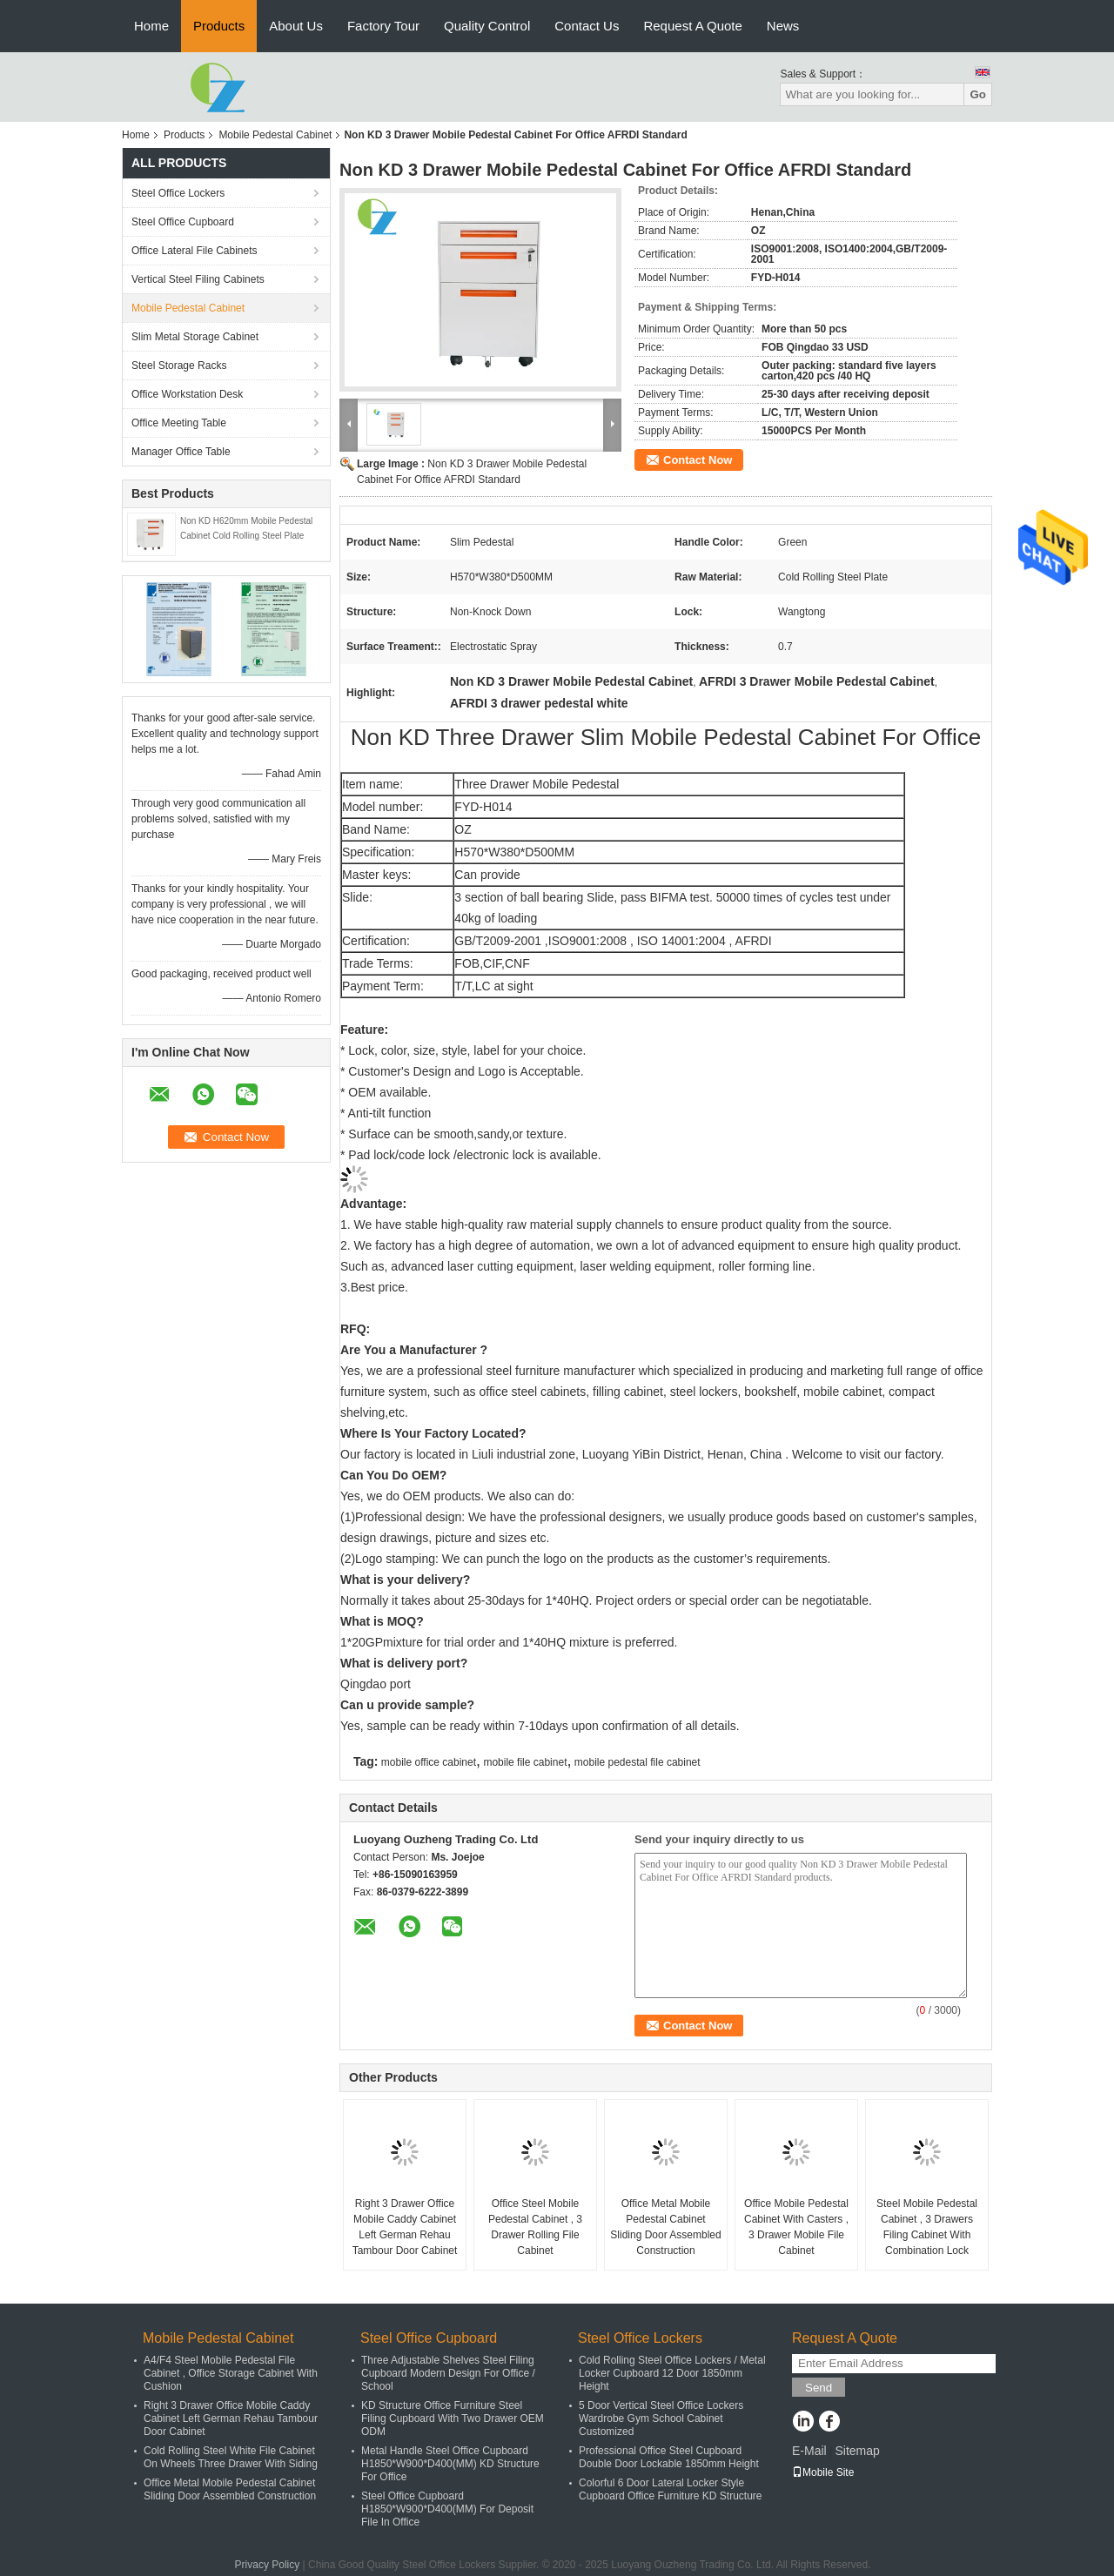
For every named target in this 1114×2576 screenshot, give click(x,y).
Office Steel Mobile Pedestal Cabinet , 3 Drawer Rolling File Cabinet (535, 2227)
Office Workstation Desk (187, 394)
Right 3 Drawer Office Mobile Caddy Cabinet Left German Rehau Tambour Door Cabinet (405, 2227)
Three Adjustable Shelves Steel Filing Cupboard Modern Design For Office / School (448, 2373)
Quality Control (487, 25)
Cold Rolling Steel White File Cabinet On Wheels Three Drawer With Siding (231, 2457)
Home (151, 25)
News (783, 25)
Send (818, 2387)
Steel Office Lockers (178, 193)
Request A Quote (692, 25)
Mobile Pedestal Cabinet (275, 135)
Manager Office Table (181, 452)
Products (219, 25)
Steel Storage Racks (178, 365)
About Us (296, 25)
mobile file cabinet (525, 1762)
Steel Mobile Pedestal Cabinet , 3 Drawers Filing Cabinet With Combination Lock (926, 2227)
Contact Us (586, 25)
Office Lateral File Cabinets (194, 251)
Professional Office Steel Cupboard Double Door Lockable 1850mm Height (669, 2457)
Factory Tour (383, 25)
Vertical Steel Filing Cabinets (198, 279)
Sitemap (857, 2451)
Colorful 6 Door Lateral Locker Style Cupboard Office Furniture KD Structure (670, 2489)
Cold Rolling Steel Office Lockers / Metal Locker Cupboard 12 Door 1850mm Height (672, 2373)
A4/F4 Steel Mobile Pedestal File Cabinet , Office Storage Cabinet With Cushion (231, 2373)
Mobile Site (823, 2472)
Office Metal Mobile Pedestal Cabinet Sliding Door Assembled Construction (665, 2227)
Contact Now (697, 459)
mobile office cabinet (428, 1762)
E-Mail (809, 2451)
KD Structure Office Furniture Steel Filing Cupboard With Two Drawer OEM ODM (452, 2418)
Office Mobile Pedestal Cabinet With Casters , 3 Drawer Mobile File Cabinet (796, 2227)
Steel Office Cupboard (182, 222)
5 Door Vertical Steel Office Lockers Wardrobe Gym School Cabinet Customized (661, 2418)
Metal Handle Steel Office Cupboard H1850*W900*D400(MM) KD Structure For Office (450, 2464)
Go (978, 94)
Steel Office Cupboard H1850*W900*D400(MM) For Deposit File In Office (447, 2509)
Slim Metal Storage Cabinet (194, 337)
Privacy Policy (267, 2565)
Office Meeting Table (178, 423)
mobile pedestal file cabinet (637, 1762)
